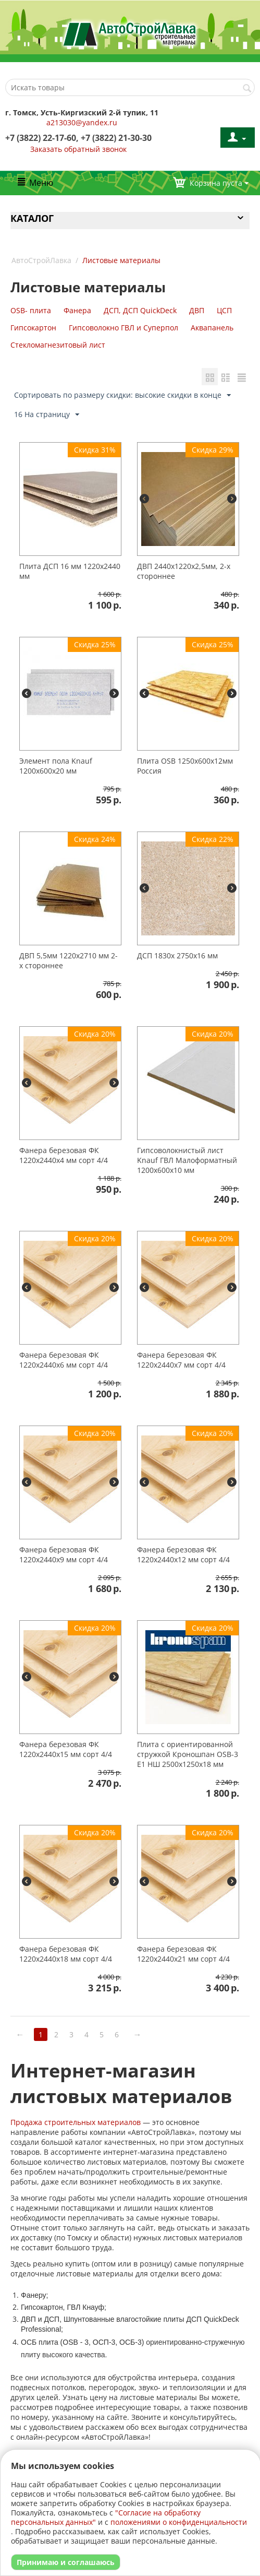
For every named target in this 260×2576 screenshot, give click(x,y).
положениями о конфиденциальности (178, 2522)
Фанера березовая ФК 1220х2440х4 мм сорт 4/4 (63, 1156)
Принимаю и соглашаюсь (66, 2562)
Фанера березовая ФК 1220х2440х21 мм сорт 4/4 (183, 1955)
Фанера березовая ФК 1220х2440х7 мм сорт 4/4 (181, 1361)
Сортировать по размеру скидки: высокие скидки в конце (122, 396)
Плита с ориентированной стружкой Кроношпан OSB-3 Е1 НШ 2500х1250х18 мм (187, 1755)
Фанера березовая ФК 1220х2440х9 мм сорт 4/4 (63, 1555)
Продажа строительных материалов (75, 2123)
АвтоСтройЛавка (41, 260)
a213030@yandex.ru (81, 122)
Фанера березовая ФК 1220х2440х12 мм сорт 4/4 (183, 1555)
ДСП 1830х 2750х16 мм (177, 956)
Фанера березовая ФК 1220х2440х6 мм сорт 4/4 (63, 1361)
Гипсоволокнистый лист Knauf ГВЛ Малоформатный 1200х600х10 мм (187, 1161)
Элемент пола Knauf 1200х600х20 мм (55, 767)
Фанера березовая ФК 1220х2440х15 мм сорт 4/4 (65, 1750)
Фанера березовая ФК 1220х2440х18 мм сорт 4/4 (65, 1955)
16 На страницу (46, 415)
